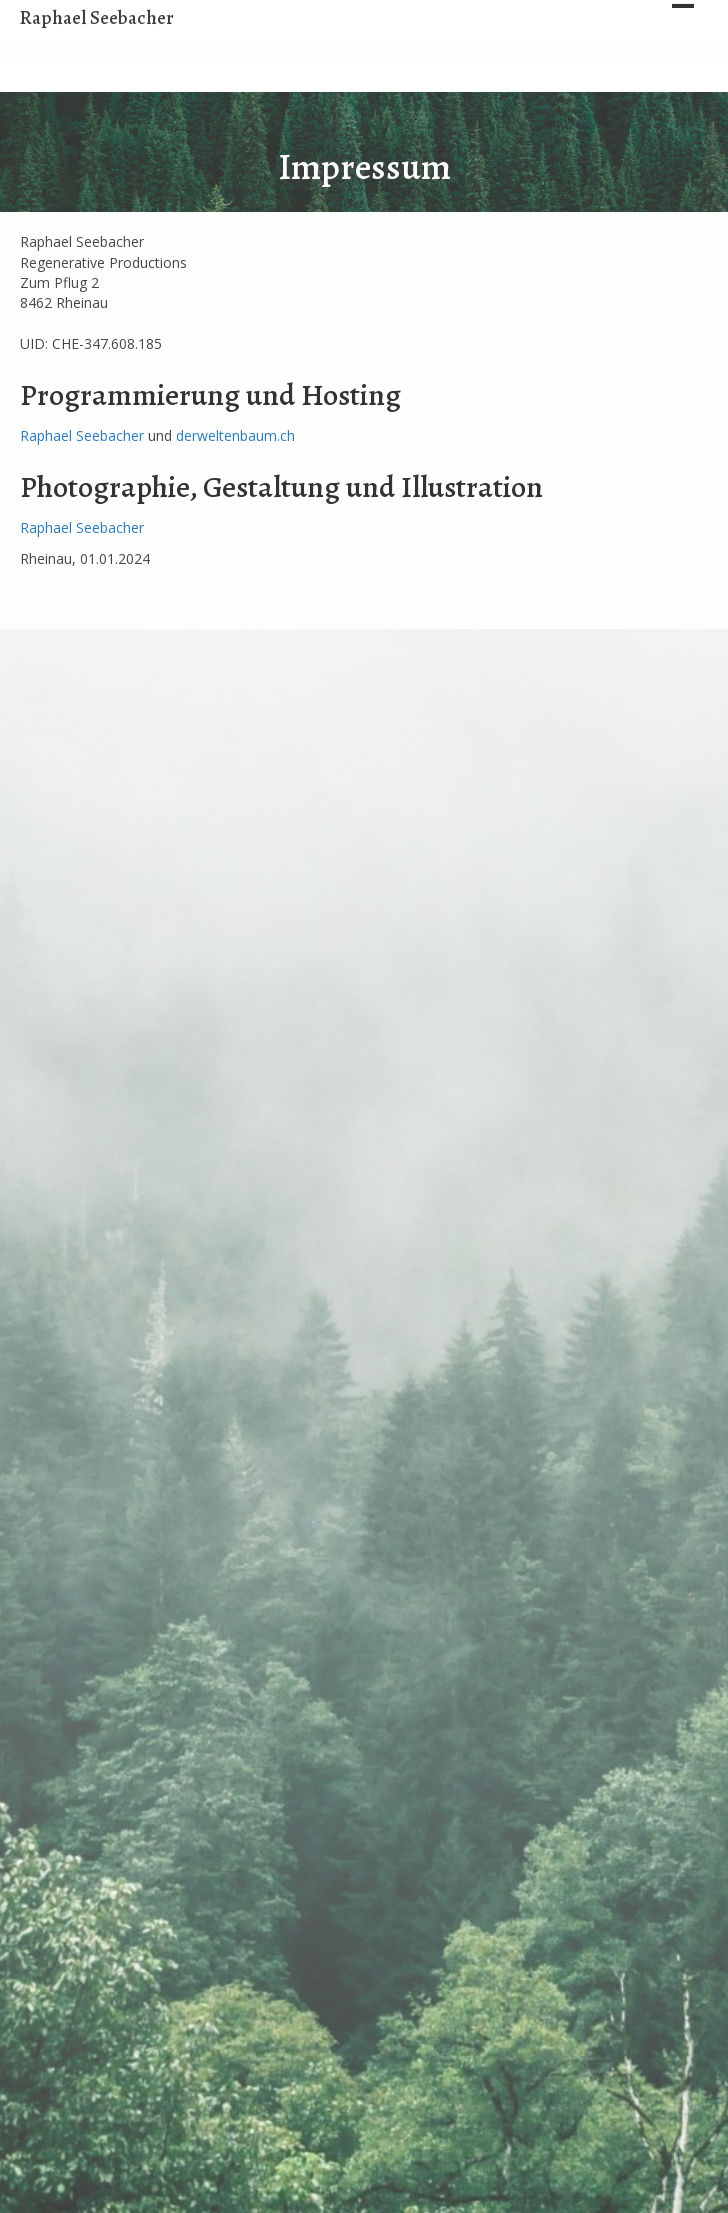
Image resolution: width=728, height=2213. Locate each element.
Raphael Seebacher (82, 435)
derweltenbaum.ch (235, 435)
